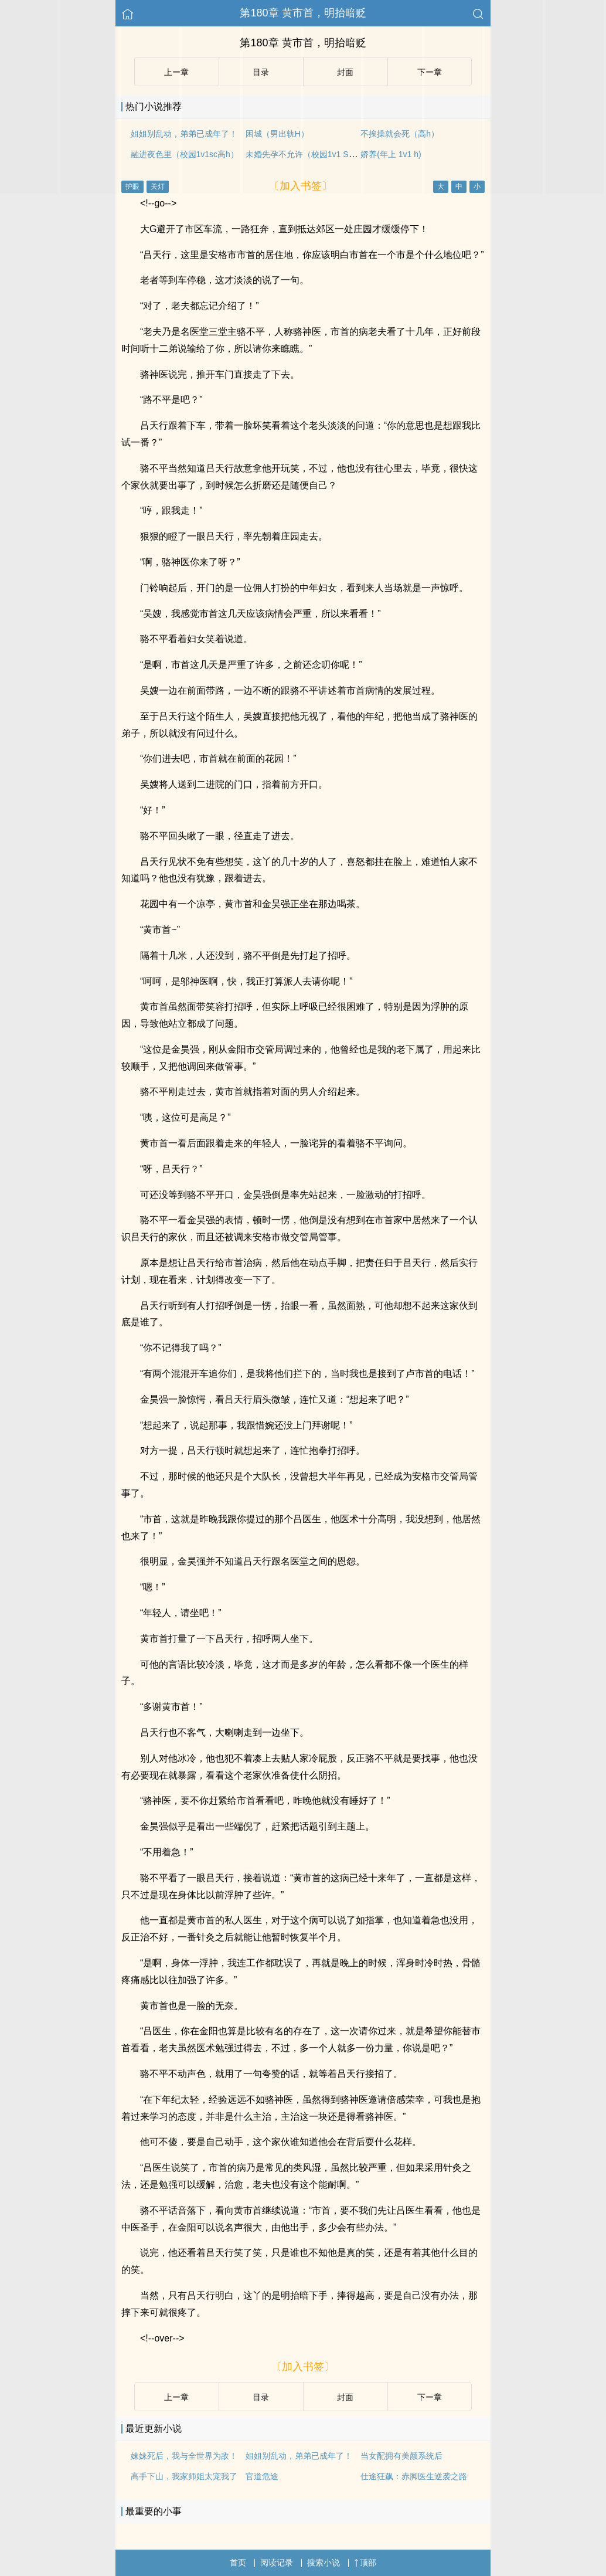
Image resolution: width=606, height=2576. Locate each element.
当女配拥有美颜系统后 (401, 2455)
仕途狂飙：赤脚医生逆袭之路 (413, 2476)
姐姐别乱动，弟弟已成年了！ (299, 2455)
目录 (261, 2397)
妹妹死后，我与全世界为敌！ (184, 2455)
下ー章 (429, 2397)
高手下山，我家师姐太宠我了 (184, 2476)
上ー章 (176, 2397)
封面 (345, 2397)
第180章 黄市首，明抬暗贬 (303, 13)
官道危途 (262, 2476)
